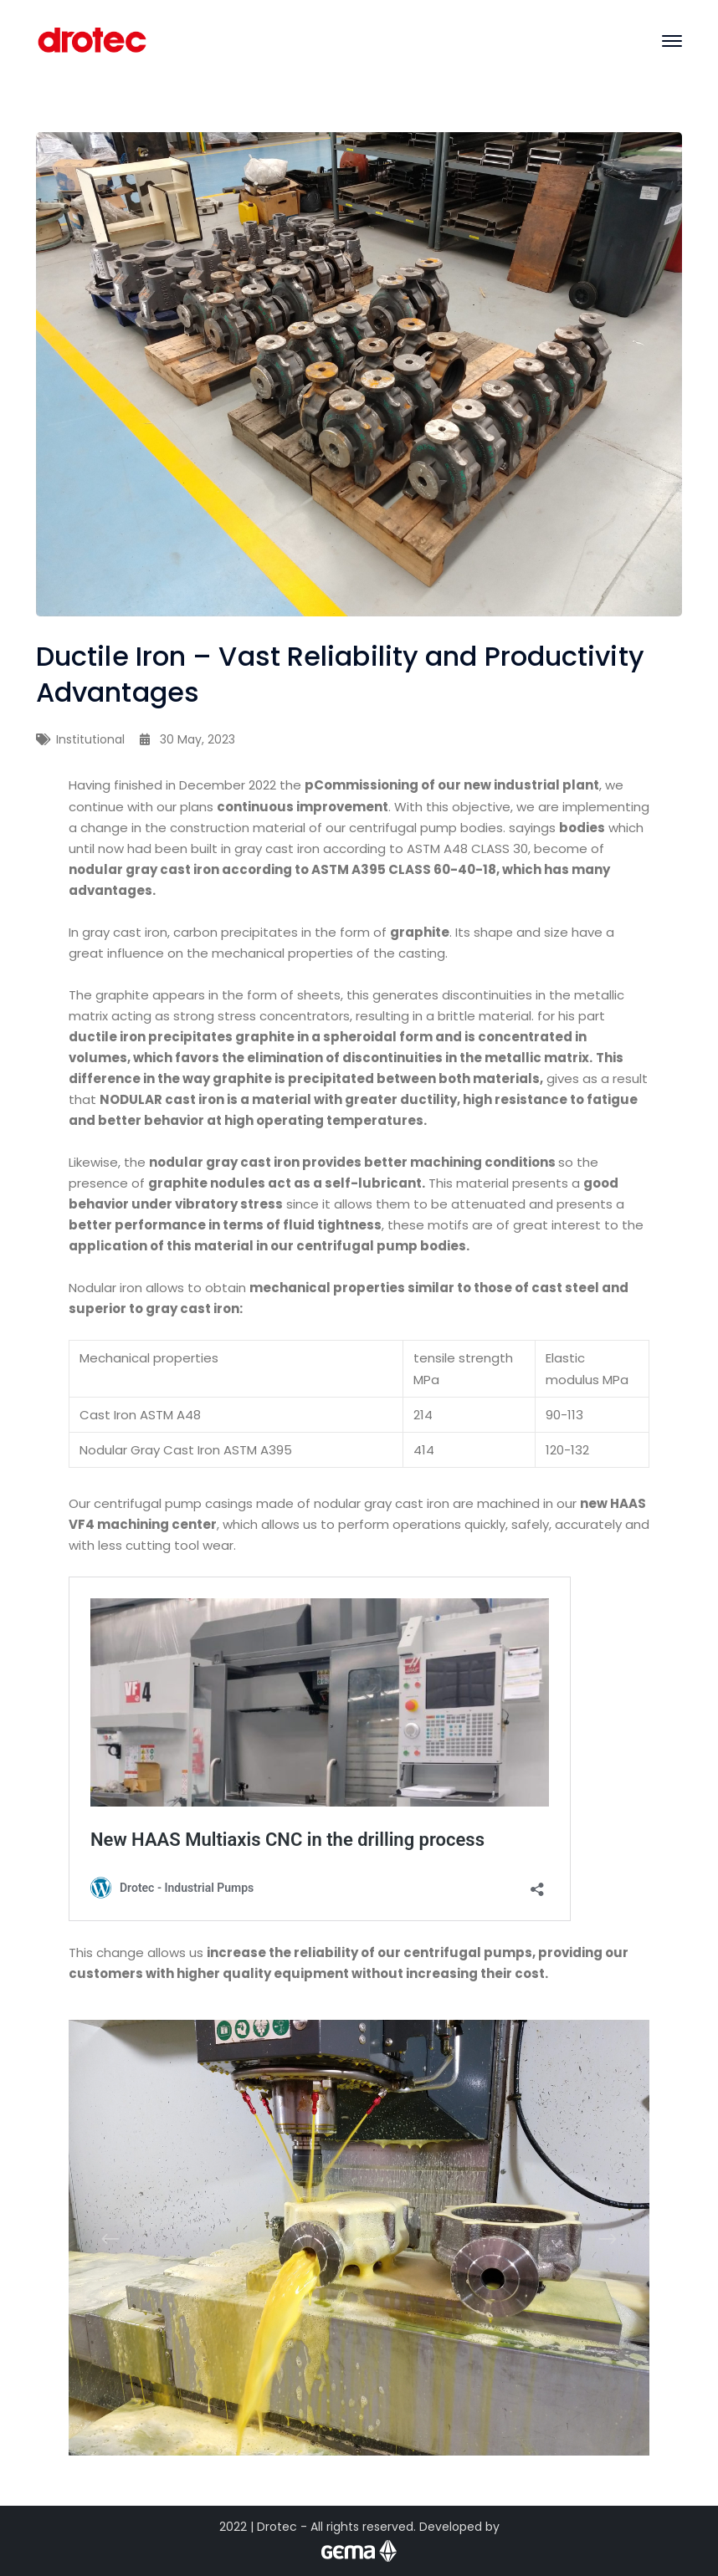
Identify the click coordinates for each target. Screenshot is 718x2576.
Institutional (90, 739)
